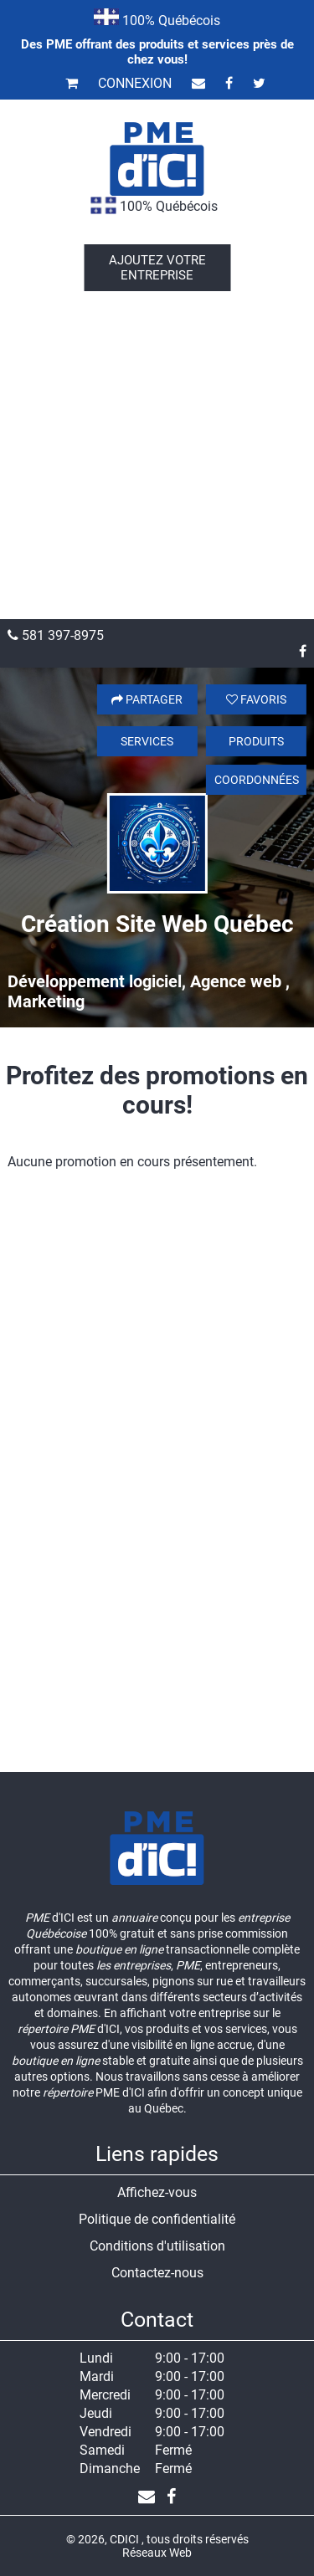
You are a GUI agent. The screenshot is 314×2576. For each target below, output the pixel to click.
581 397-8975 (56, 635)
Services (147, 741)
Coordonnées (256, 779)
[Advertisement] (157, 454)
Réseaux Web (157, 2552)
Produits (256, 741)
